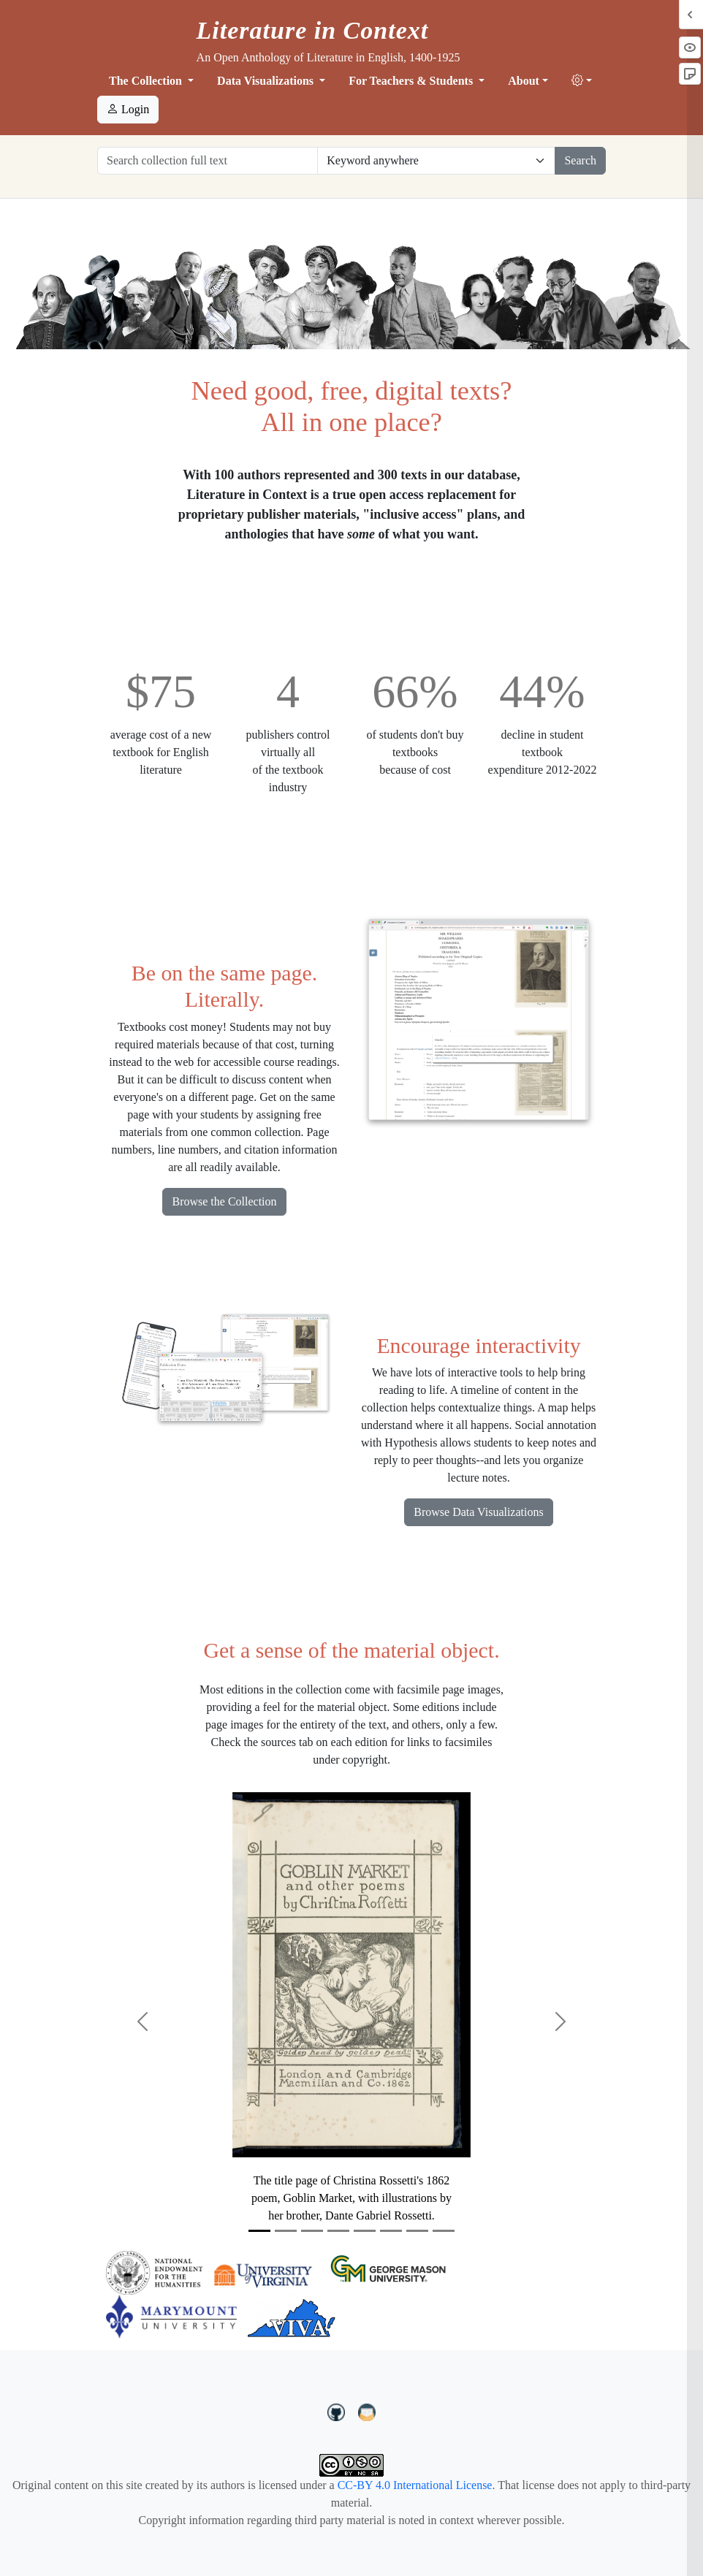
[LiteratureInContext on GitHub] (338, 2410)
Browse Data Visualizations (478, 1512)
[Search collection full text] (207, 161)
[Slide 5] (365, 2230)
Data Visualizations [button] (266, 81)
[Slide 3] (312, 2230)
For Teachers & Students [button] (412, 81)
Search (580, 160)
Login (128, 109)
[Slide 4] (338, 2230)
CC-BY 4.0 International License (415, 2485)
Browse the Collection (224, 1201)
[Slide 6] (391, 2230)
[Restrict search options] (436, 161)
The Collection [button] (147, 81)
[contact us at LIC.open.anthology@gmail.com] (367, 2410)
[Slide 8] (444, 2230)
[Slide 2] (286, 2230)
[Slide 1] (259, 2230)
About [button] (523, 81)
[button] (582, 81)
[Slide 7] (417, 2230)
